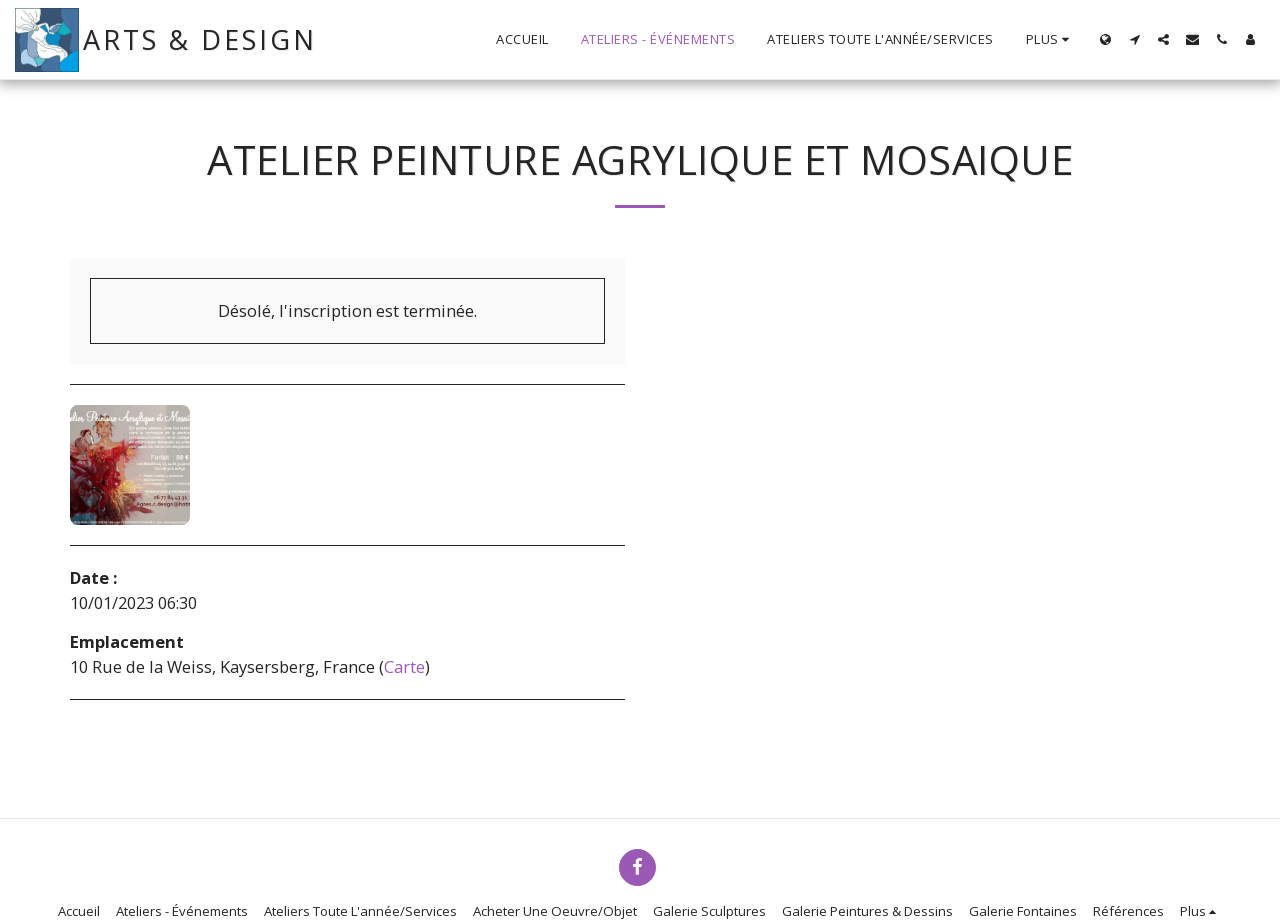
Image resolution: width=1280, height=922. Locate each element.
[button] (1134, 39)
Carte (404, 666)
